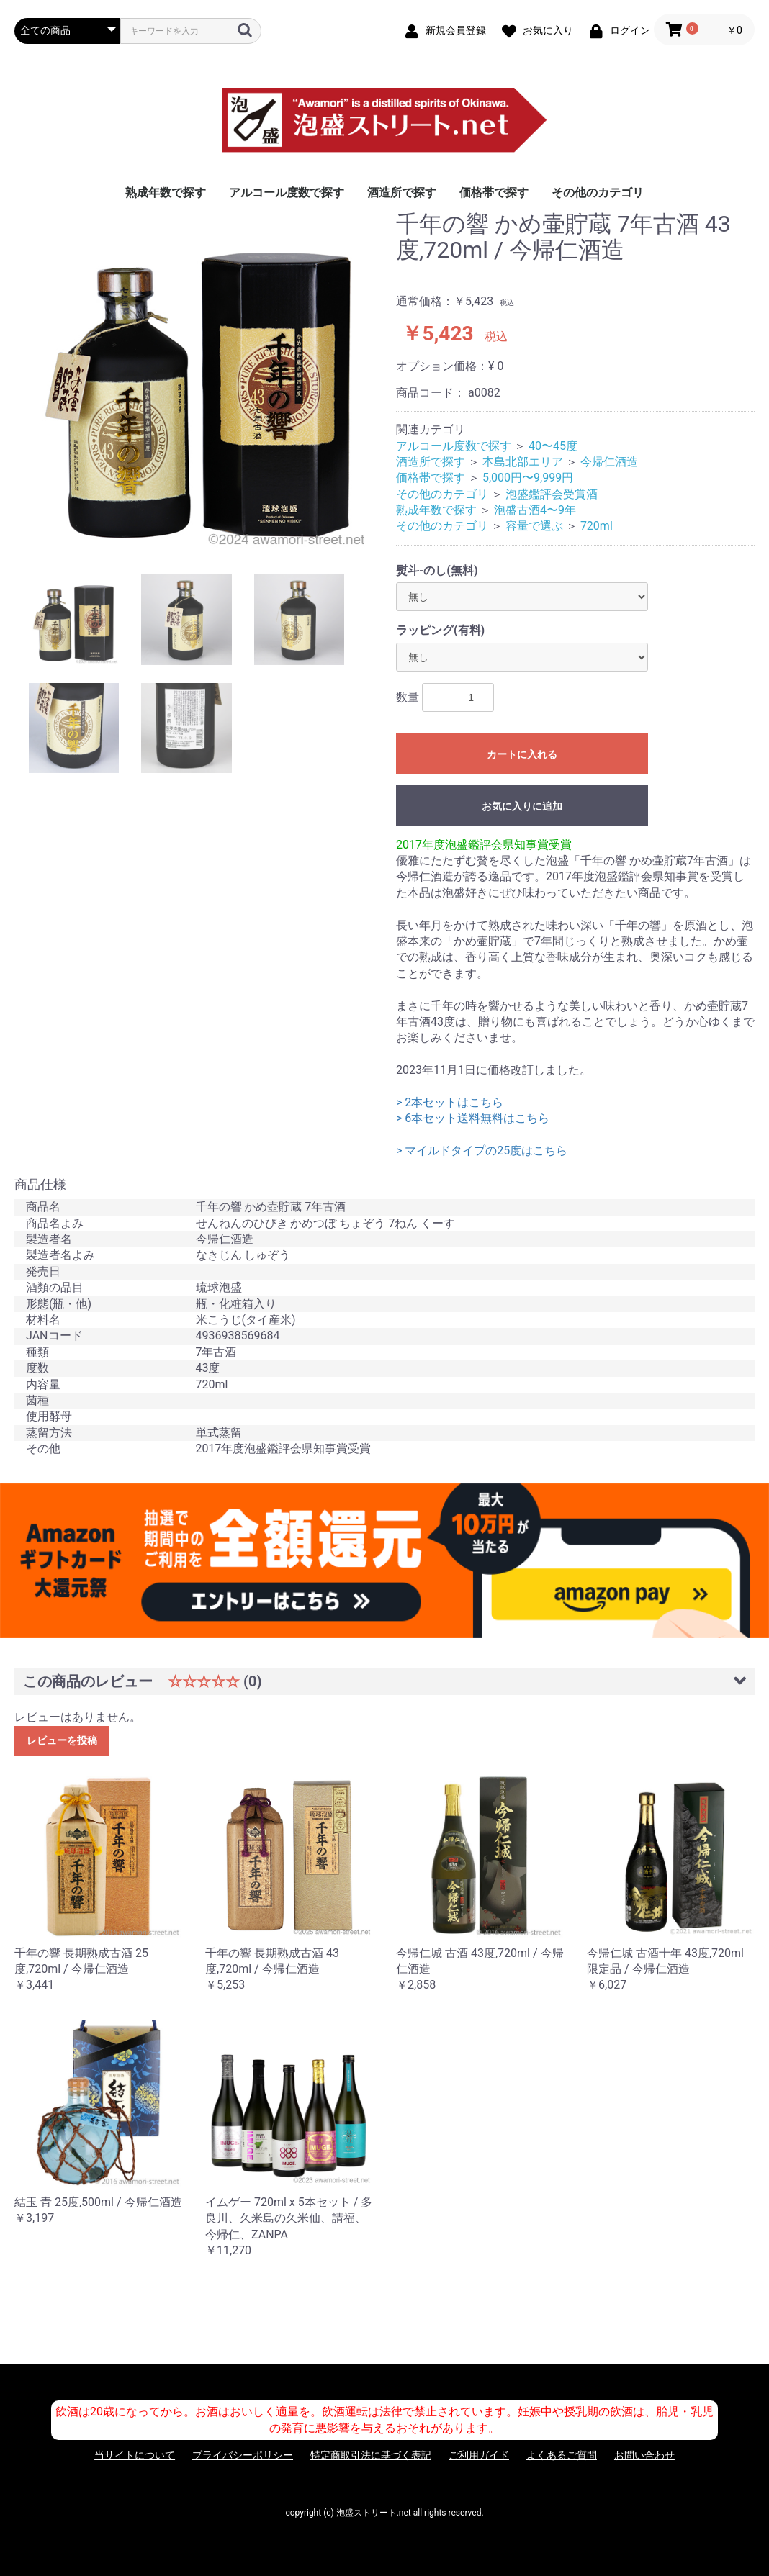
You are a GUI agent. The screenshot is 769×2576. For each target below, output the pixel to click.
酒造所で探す (401, 192)
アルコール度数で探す (286, 192)
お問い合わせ (644, 2455)
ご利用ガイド (479, 2455)
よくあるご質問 (561, 2455)
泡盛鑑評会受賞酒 (551, 494)
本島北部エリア (522, 462)
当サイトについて (134, 2455)
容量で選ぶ (534, 526)
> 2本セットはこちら (449, 1102)
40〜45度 (553, 446)
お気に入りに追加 (522, 806)
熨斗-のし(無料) (437, 570)
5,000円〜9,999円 (527, 477)
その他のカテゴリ (598, 192)
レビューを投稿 (62, 1740)
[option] (199, 382)
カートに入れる (522, 754)
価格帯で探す (494, 192)
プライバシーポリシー (242, 2455)
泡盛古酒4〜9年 (535, 510)
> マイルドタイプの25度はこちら (481, 1150)
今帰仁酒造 (609, 462)
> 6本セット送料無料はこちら (472, 1118)
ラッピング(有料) (440, 630)
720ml (596, 526)
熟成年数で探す (165, 192)
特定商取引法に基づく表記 (370, 2455)
